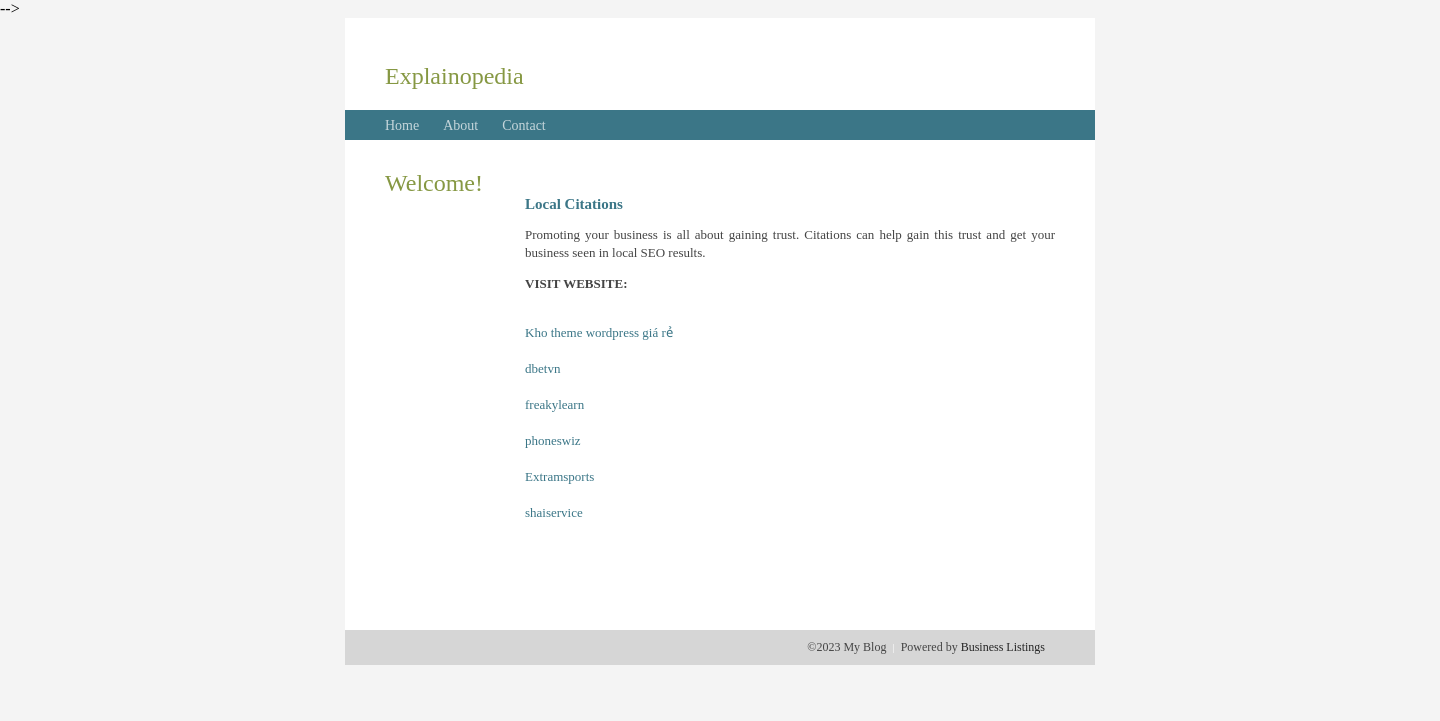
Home (402, 125)
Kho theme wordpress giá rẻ (599, 332)
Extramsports (559, 476)
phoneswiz (553, 440)
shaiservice (554, 512)
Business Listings (1003, 647)
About (460, 125)
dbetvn (542, 368)
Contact (524, 125)
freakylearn (554, 404)
